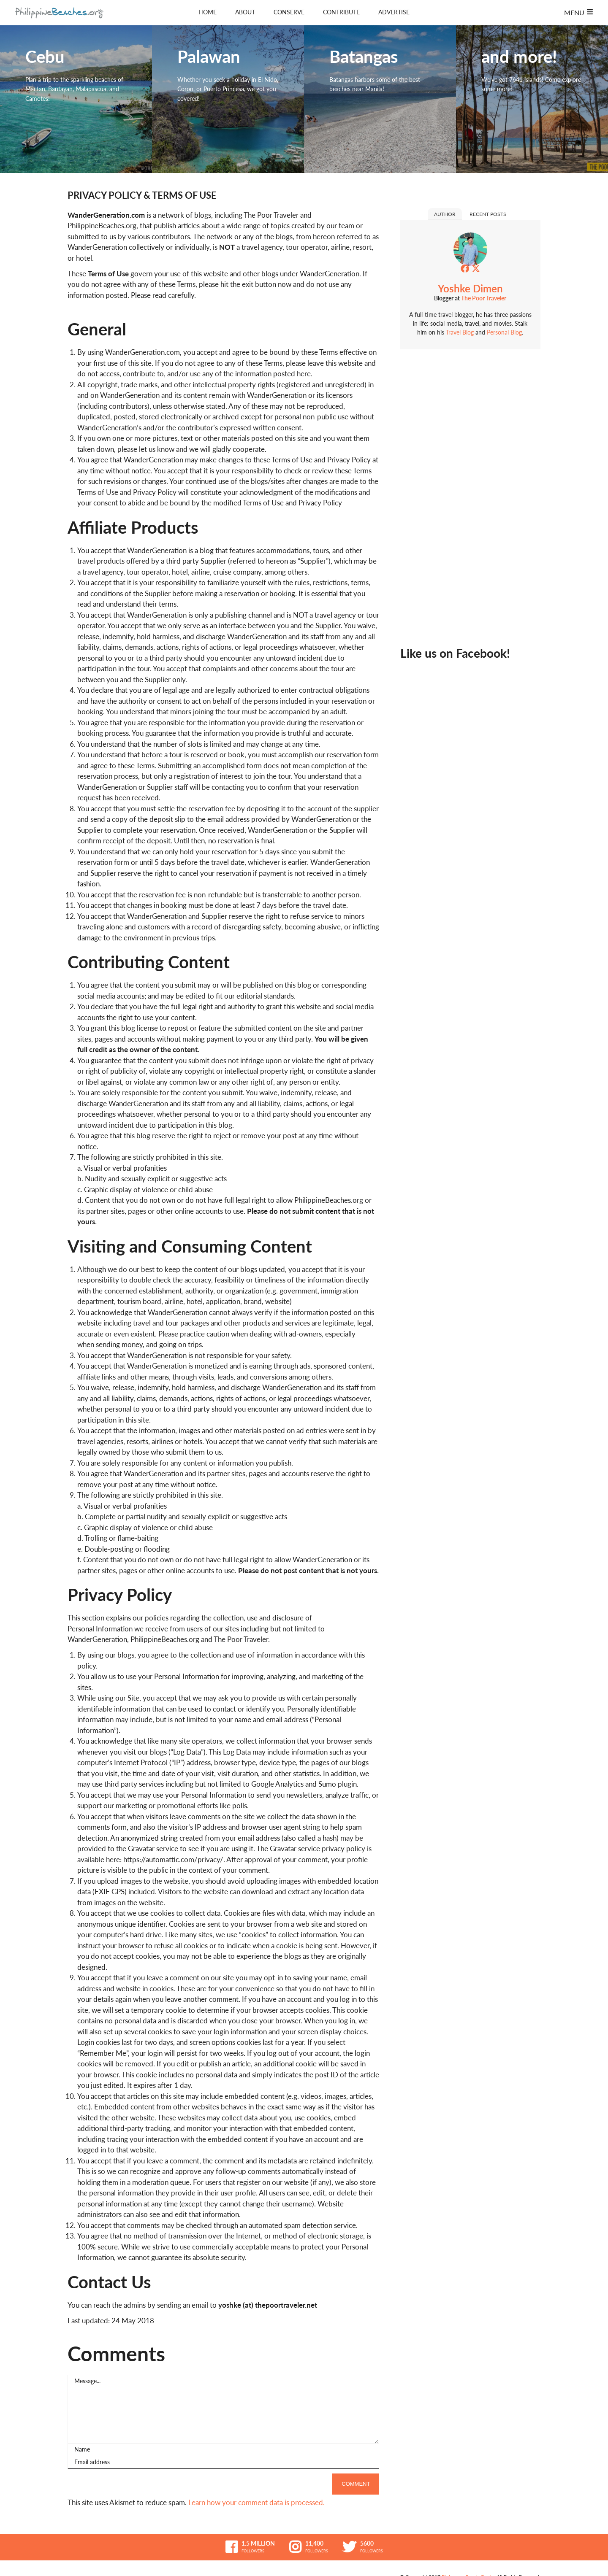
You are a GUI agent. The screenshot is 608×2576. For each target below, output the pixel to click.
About (245, 12)
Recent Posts (488, 214)
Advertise (394, 12)
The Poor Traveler (483, 298)
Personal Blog (503, 332)
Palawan (228, 99)
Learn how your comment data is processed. (256, 2503)
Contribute (341, 12)
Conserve (289, 12)
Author (445, 214)
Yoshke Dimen (470, 288)
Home (207, 12)
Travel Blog (460, 332)
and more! (532, 99)
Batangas (380, 99)
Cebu (76, 99)
